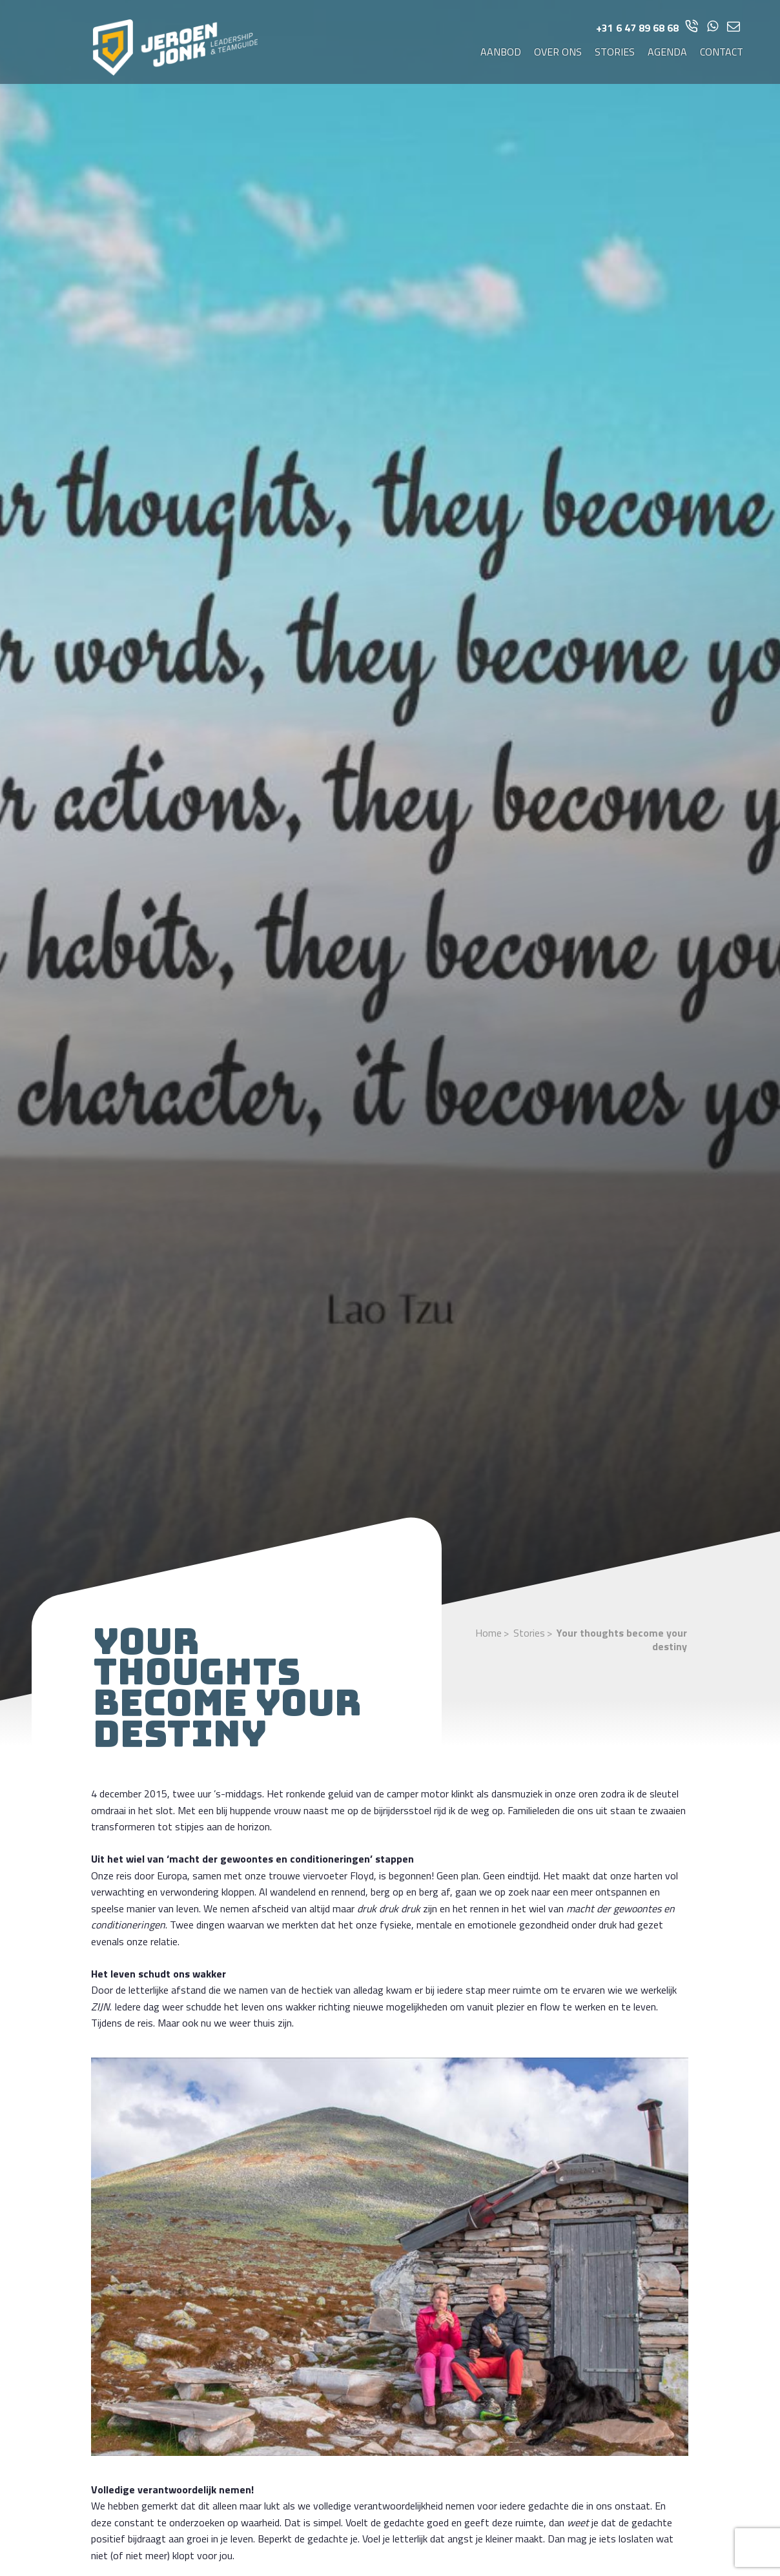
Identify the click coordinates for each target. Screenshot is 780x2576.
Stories (615, 51)
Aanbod (500, 51)
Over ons (558, 51)
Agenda (667, 51)
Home (488, 1633)
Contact (721, 51)
